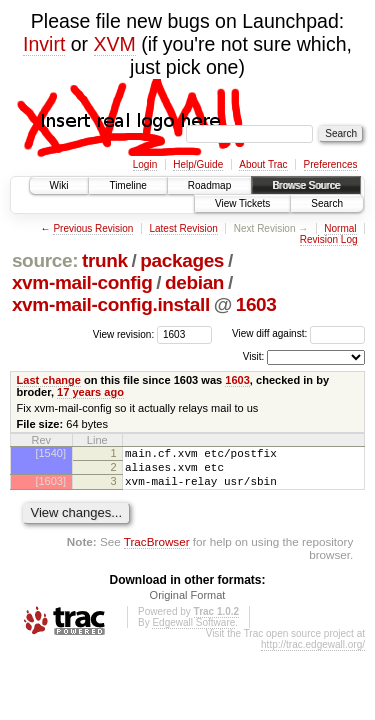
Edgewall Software (193, 631)
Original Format (188, 604)
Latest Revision (183, 228)
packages (182, 260)
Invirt (44, 44)
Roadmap (209, 185)
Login (145, 164)
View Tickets (242, 203)
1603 (256, 304)
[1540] (50, 453)
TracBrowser (157, 550)
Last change (49, 380)
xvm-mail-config (82, 282)
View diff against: (298, 333)
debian (194, 282)
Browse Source (306, 185)
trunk (105, 260)
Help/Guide (198, 164)
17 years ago (90, 392)
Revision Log (329, 239)
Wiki (59, 185)
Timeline (127, 185)
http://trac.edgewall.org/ (313, 653)
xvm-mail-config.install (111, 304)
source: (45, 260)
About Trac (263, 164)
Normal (340, 228)
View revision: (124, 333)
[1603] (50, 487)
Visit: (254, 356)
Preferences (331, 164)
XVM (115, 44)
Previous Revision (93, 228)
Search (327, 203)
